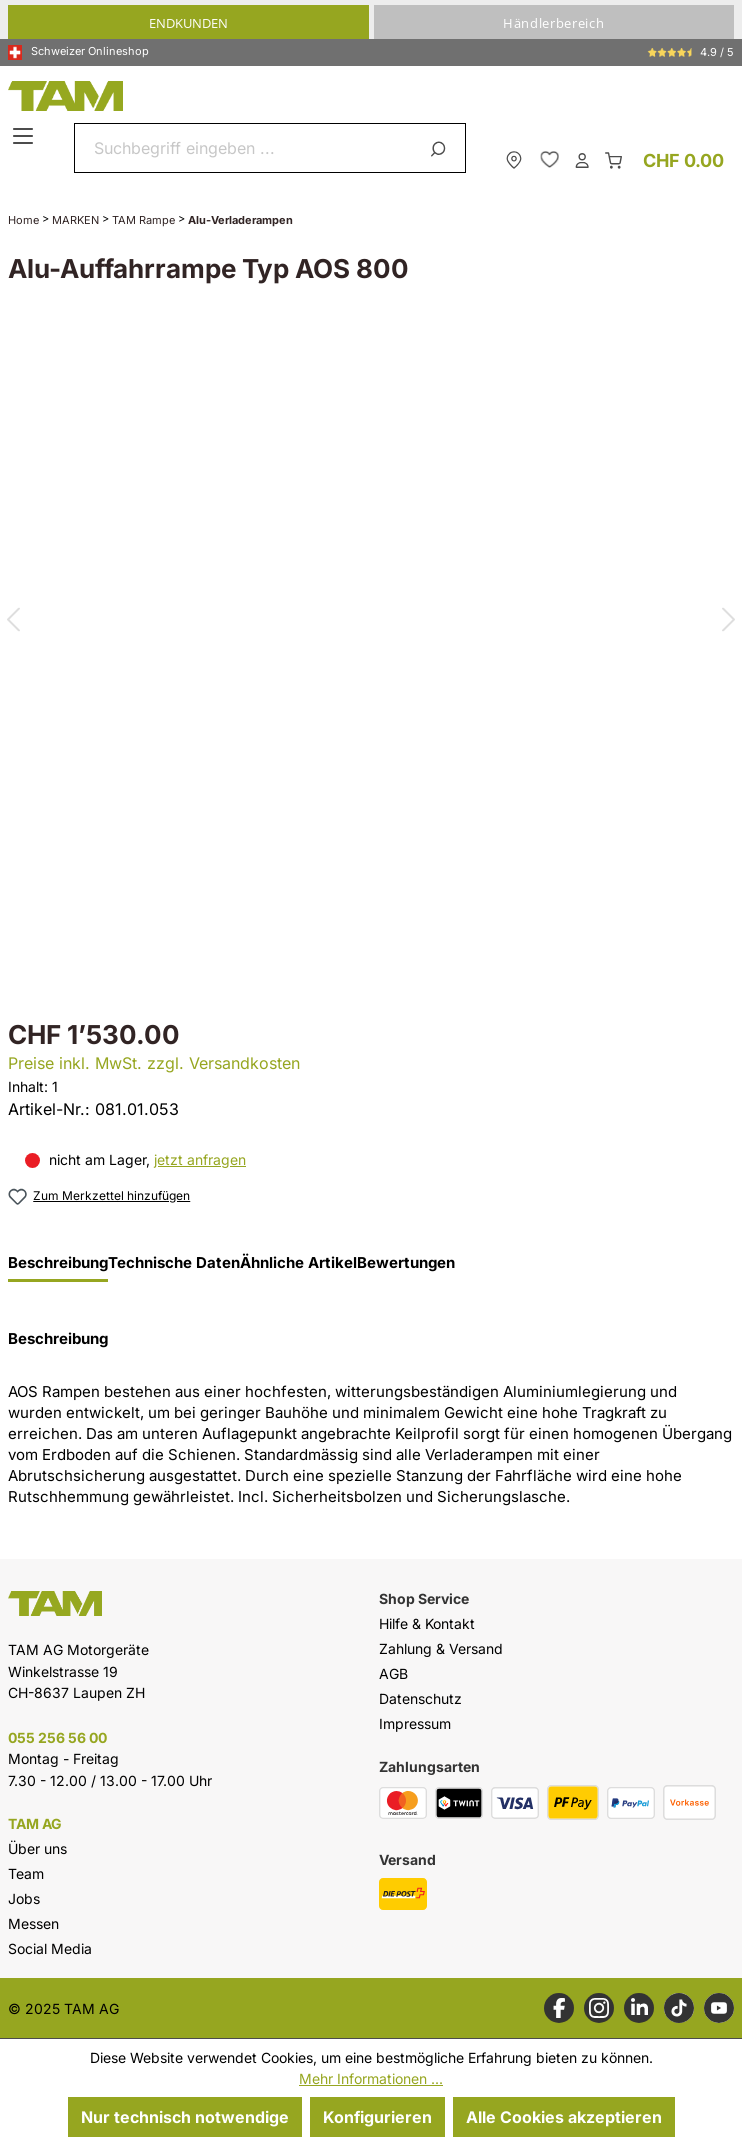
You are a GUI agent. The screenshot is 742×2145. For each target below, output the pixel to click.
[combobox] (246, 148)
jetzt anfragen (200, 1159)
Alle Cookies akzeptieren (564, 2117)
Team (26, 1873)
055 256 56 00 (57, 1737)
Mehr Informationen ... (371, 2078)
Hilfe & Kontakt (427, 1623)
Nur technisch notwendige (185, 2117)
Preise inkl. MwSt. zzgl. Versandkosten (154, 1063)
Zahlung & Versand (441, 1648)
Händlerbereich (553, 23)
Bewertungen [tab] (406, 1263)
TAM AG (35, 1824)
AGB (393, 1673)
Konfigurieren (377, 2117)
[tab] (58, 1268)
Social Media (50, 1948)
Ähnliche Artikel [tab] (298, 1263)
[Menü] (25, 137)
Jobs (24, 1898)
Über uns (37, 1848)
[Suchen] (441, 148)
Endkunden (188, 23)
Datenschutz (420, 1698)
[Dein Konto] (582, 159)
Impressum (415, 1723)
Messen (33, 1923)
